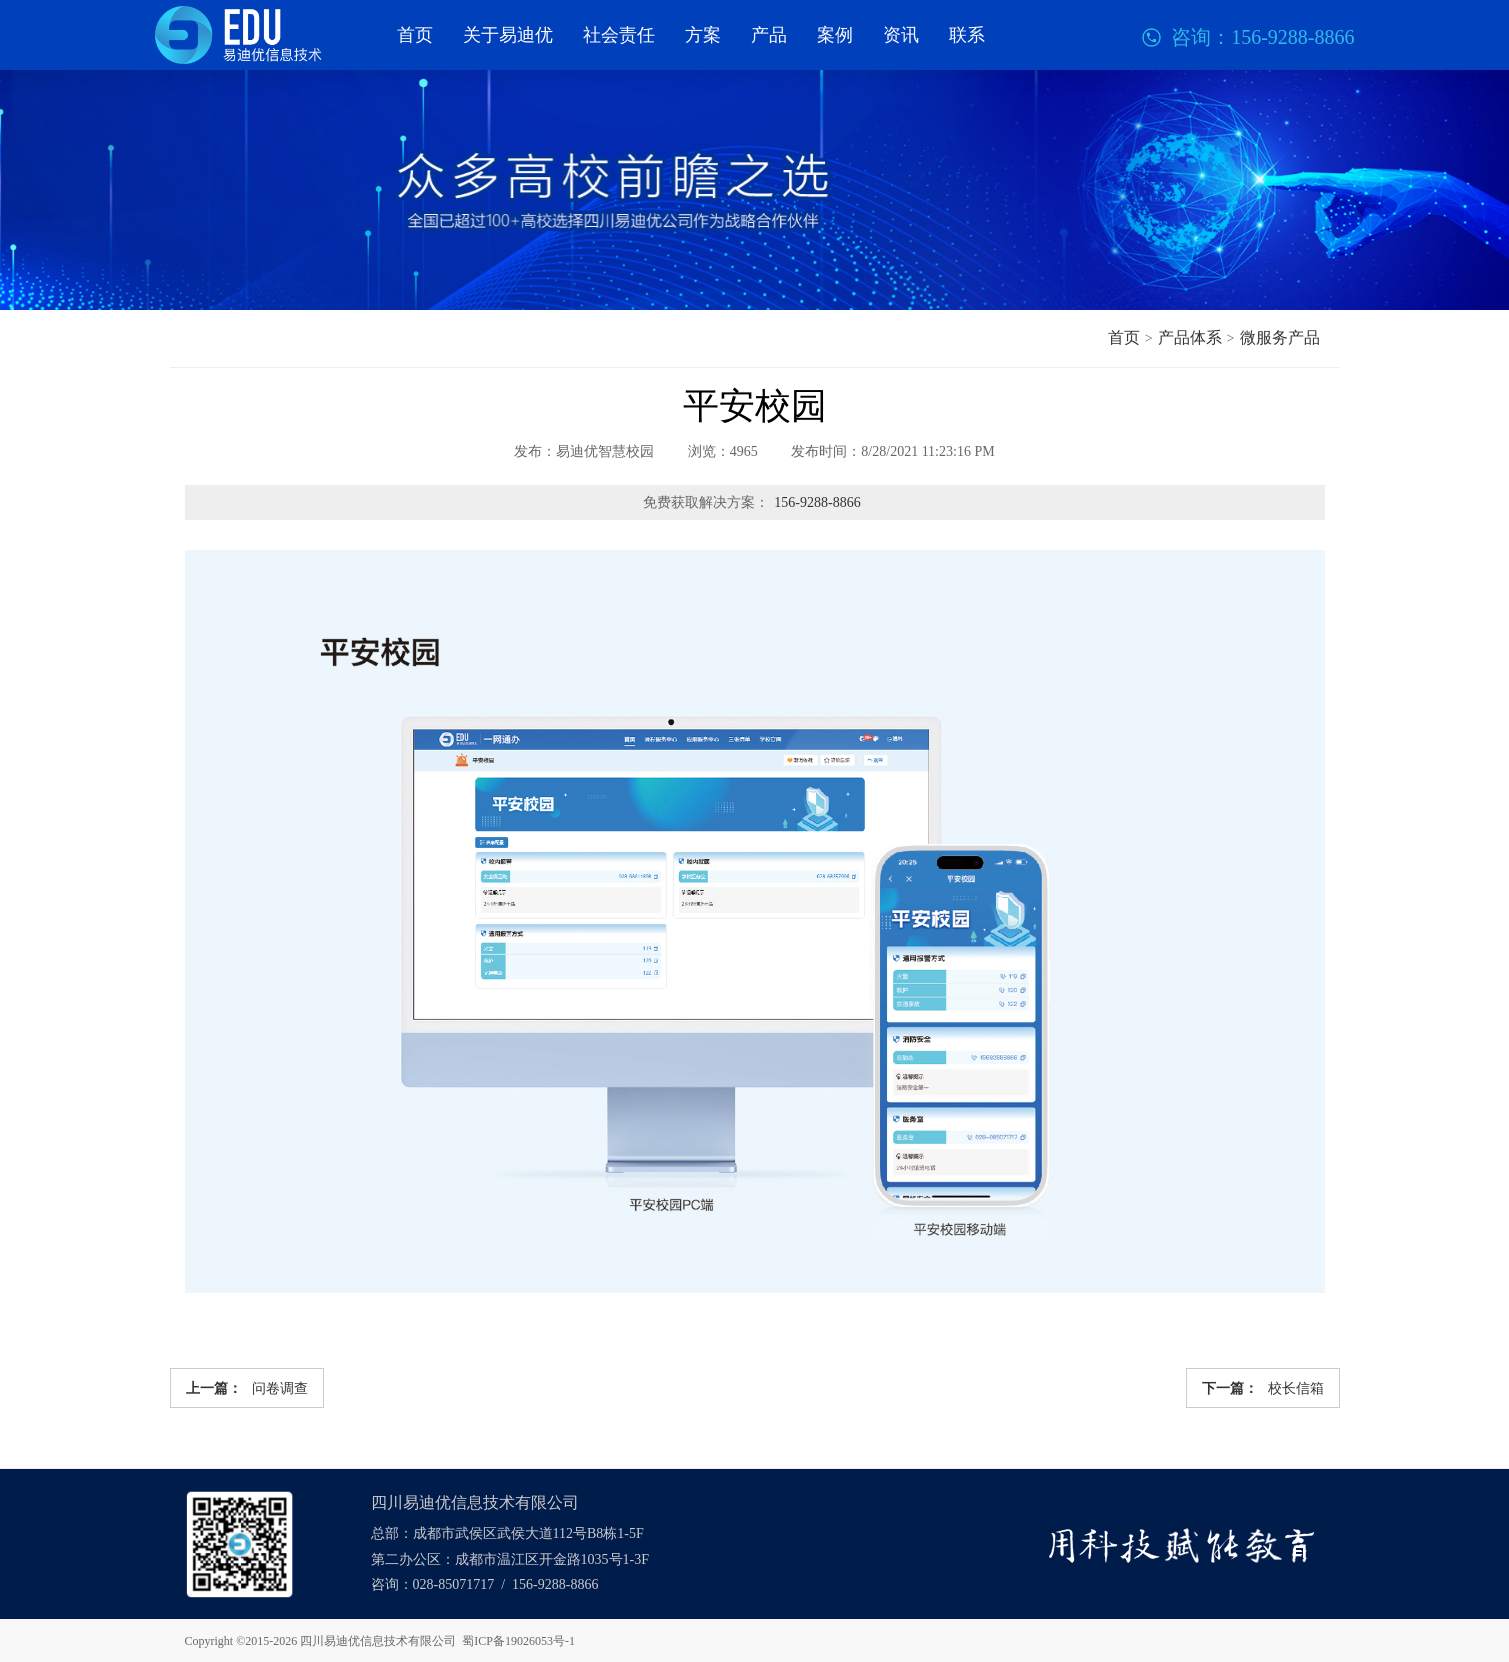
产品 (769, 35)
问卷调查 (247, 1388)
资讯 (901, 35)
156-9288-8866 (817, 502)
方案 (703, 35)
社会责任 (619, 35)
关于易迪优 (508, 35)
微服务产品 (1280, 337)
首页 (415, 35)
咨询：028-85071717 (433, 1584)
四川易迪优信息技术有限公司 (378, 1641)
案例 (835, 35)
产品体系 (1190, 337)
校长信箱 (1263, 1388)
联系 (967, 35)
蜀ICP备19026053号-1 (518, 1641)
